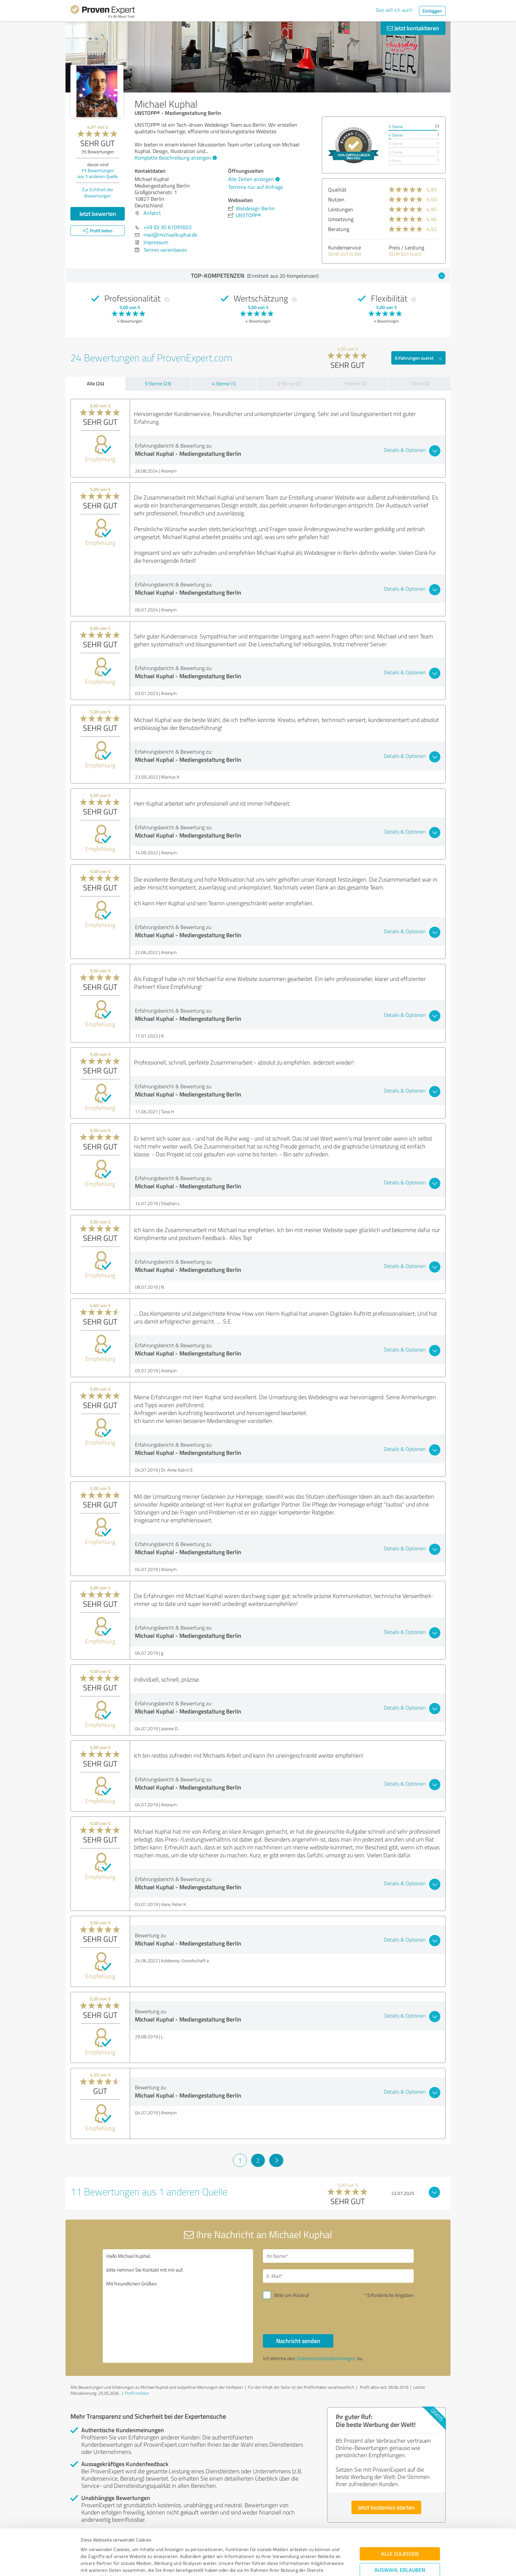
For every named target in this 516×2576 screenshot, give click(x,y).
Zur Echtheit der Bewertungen (97, 192)
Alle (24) (95, 383)
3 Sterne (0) (289, 383)
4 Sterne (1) (224, 383)
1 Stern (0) (419, 383)
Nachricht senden (298, 2340)
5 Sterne (396, 126)
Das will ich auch (394, 9)
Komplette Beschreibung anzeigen (175, 157)
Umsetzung (340, 219)
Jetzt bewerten (97, 213)
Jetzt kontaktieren (413, 28)
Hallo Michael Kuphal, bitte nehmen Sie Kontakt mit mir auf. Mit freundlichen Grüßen (178, 2306)
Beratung (338, 229)
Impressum (92, 2545)
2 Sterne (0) (355, 383)
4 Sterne (396, 135)
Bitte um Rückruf (291, 2295)
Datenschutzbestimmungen (137, 2545)
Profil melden (137, 2393)
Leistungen (340, 209)
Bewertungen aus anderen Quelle (97, 173)
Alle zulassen (400, 2508)
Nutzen (336, 199)
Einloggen (432, 11)
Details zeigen (304, 2564)
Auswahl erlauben (399, 2524)
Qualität (337, 189)
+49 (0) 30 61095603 (167, 227)
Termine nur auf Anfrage (255, 187)
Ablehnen (400, 2544)
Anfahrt (152, 213)
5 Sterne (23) (158, 383)
